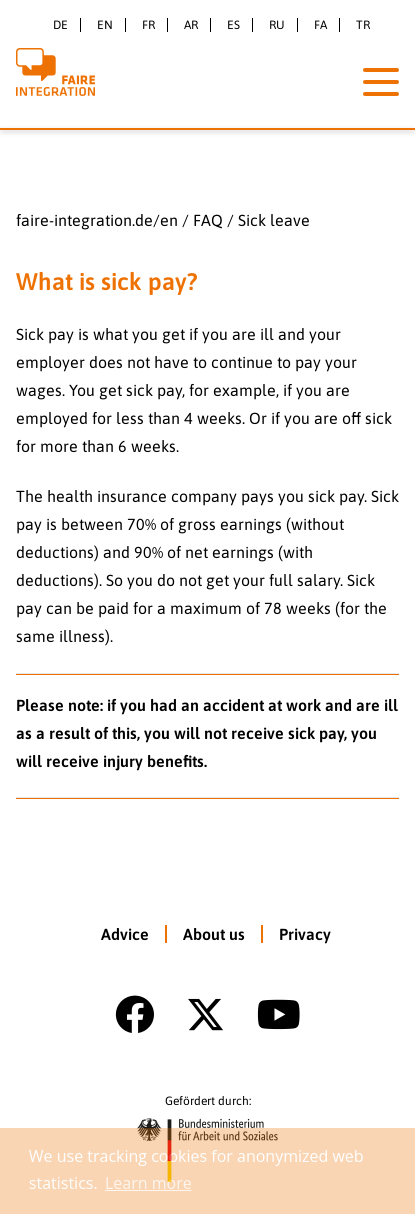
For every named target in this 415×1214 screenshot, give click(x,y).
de (60, 25)
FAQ (208, 220)
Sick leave (274, 220)
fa (320, 25)
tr (363, 25)
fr (148, 25)
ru (277, 25)
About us (214, 934)
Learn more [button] (148, 1183)
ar (191, 25)
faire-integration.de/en (97, 220)
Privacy (305, 934)
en (105, 25)
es (233, 25)
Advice (125, 934)
